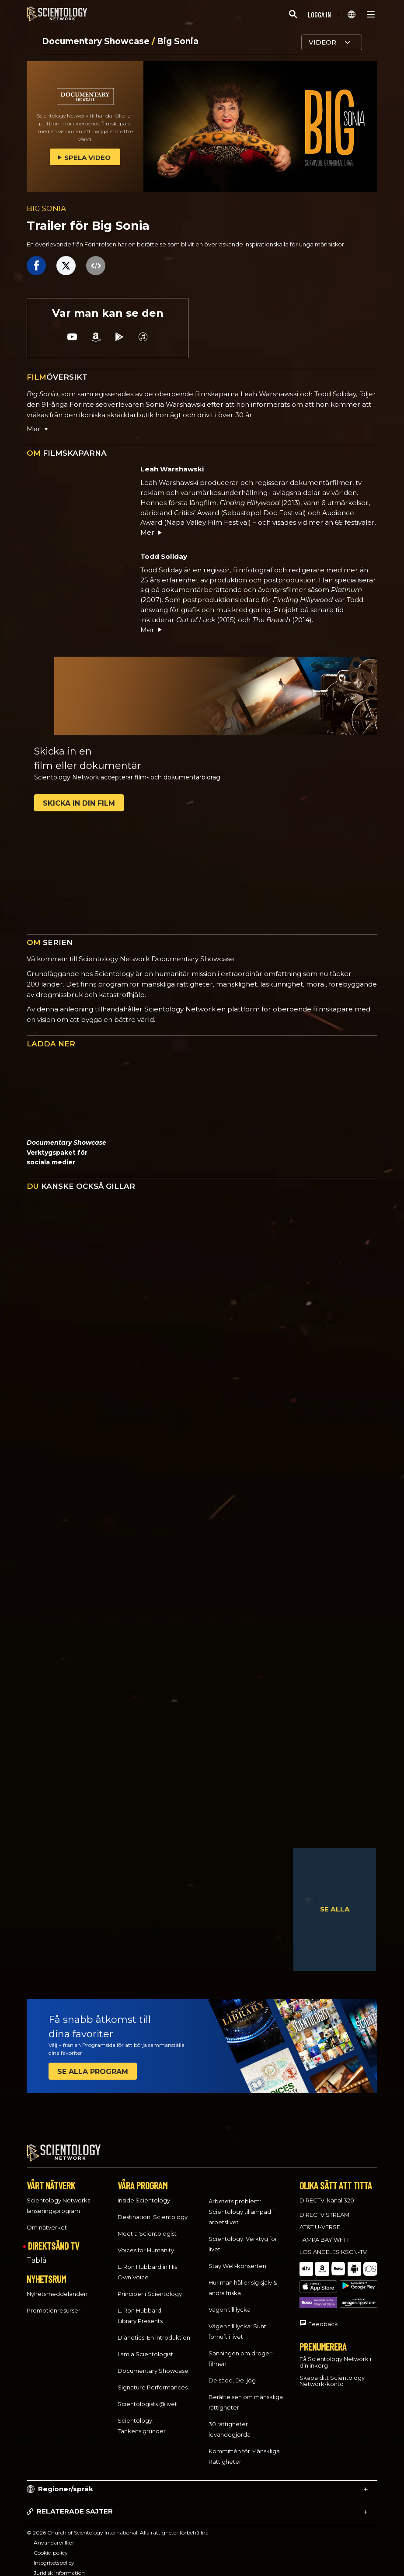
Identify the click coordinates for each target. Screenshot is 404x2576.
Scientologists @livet (147, 2395)
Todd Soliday (163, 556)
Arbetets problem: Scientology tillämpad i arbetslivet (241, 2204)
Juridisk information (59, 2565)
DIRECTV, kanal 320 (327, 2192)
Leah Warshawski (172, 469)
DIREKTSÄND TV (53, 2238)
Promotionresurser (53, 2302)
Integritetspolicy (54, 2555)
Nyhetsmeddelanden (57, 2285)
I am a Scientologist (145, 2346)
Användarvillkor (54, 2534)
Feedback (323, 2292)
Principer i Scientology (150, 2285)
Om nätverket (47, 2219)
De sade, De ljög (232, 2372)
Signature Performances (153, 2379)
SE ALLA (335, 1909)
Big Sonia (178, 41)
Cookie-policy (51, 2544)
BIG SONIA (46, 208)
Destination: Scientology (153, 2209)
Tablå (36, 2252)
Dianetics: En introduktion (154, 2329)
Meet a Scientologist (147, 2225)
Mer (151, 532)
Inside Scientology (144, 2192)
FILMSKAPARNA (67, 453)
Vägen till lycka (230, 2301)
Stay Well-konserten (237, 2257)
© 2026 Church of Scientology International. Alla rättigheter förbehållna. (118, 2524)
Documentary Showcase (97, 41)
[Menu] (370, 14)
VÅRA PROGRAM (142, 2177)
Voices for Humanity (146, 2242)
